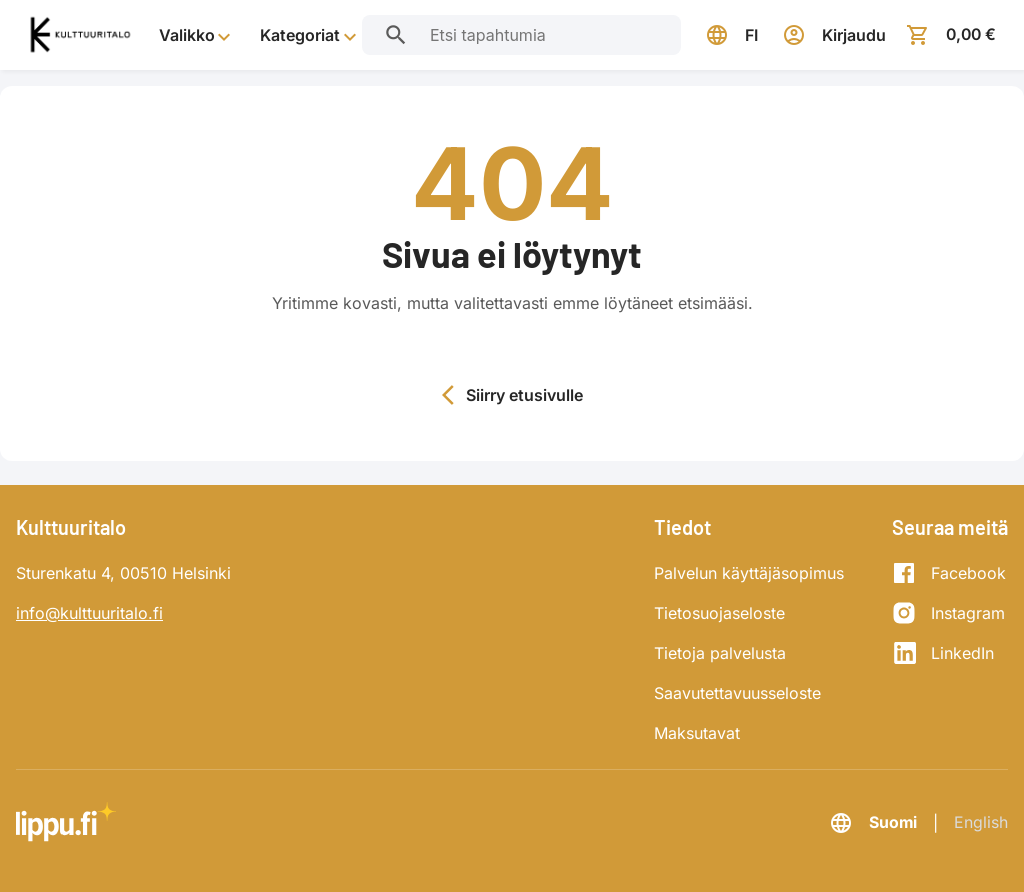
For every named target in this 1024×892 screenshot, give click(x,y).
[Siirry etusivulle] (79, 35)
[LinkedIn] (949, 653)
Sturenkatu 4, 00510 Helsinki (123, 573)
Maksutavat (697, 733)
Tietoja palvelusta (720, 653)
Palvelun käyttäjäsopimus (749, 573)
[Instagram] (949, 613)
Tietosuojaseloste (719, 613)
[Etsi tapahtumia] (395, 35)
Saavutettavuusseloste (737, 693)
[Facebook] (949, 573)
